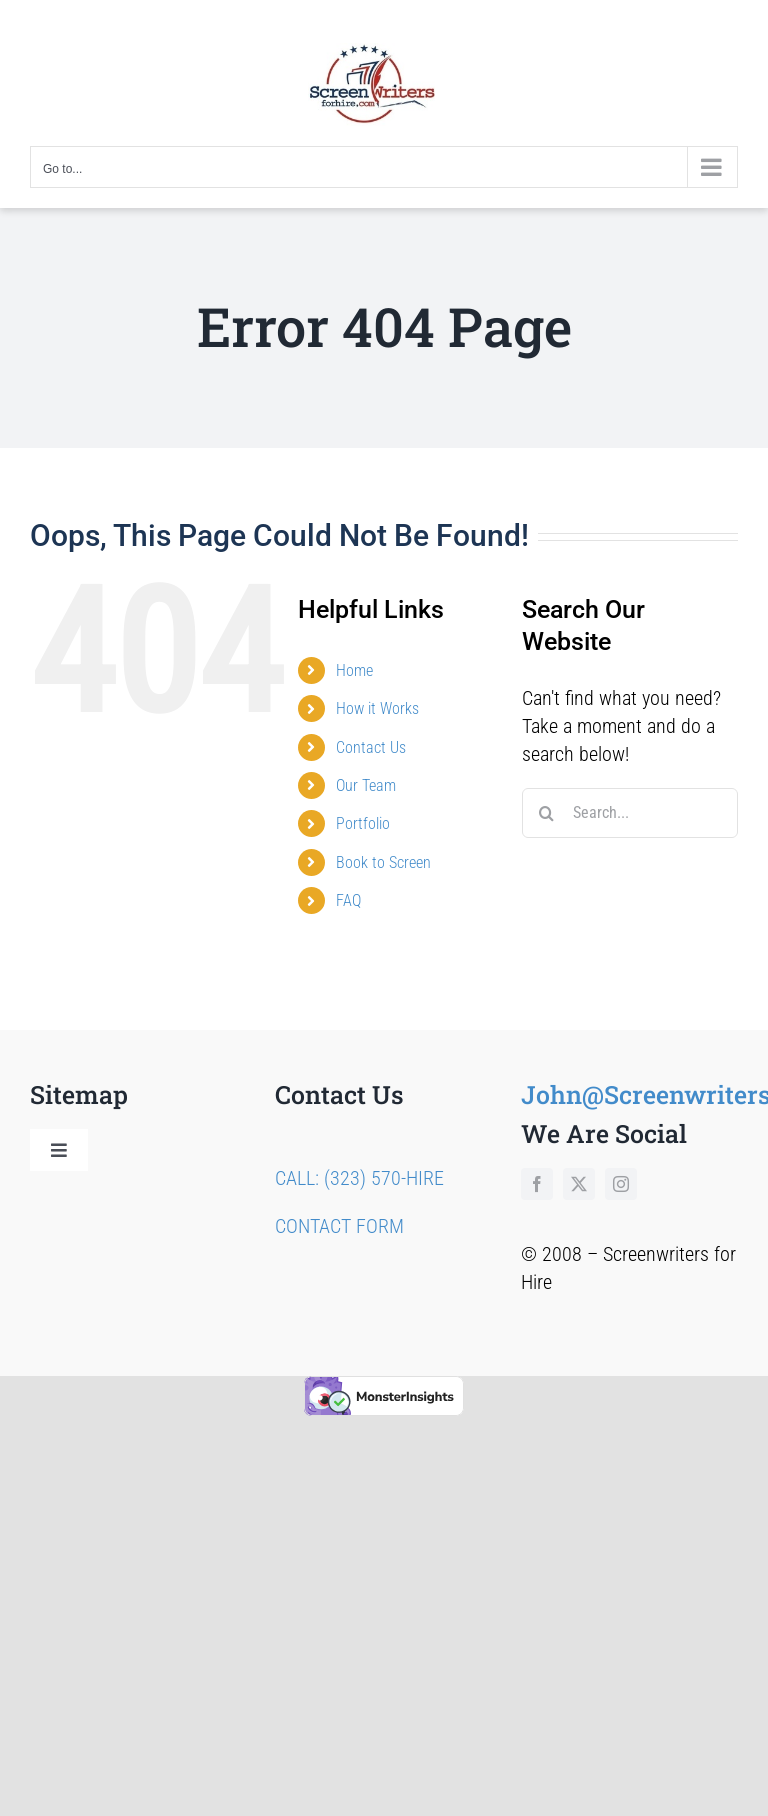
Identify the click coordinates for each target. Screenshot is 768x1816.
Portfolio (363, 823)
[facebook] (537, 1184)
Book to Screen (383, 862)
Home (354, 670)
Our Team (366, 785)
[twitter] (579, 1184)
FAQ (348, 900)
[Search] (547, 813)
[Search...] (630, 813)
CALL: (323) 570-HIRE (359, 1178)
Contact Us (371, 747)
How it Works (377, 708)
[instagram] (621, 1184)
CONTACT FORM (339, 1226)
